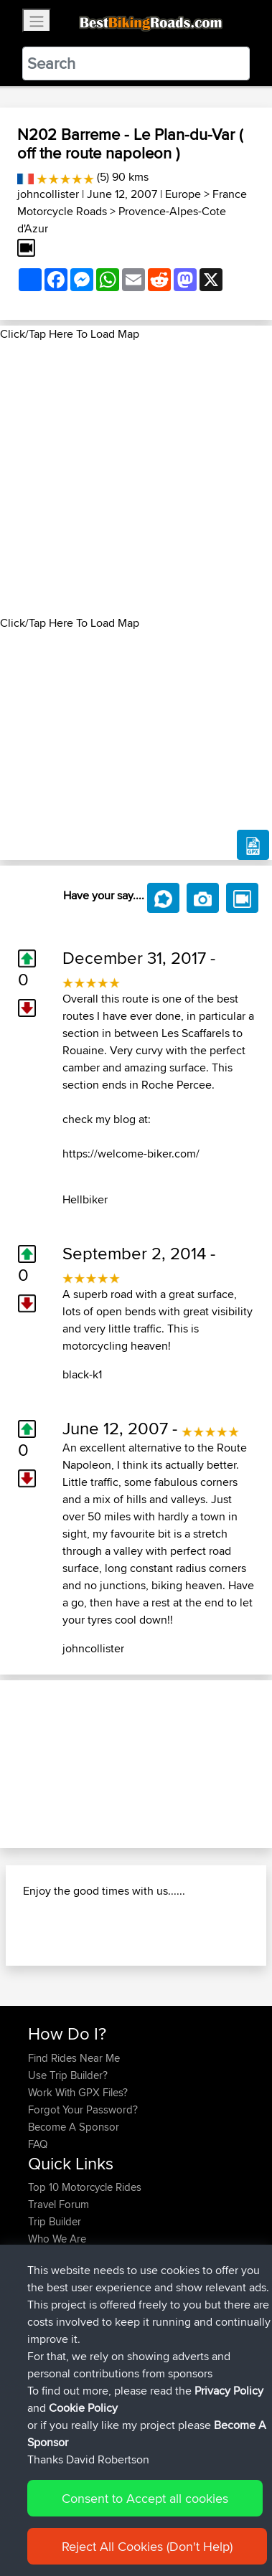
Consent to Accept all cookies (145, 2498)
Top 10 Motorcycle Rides (84, 2186)
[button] (20, 1764)
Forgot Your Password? (83, 2109)
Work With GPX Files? (78, 2092)
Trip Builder (54, 2221)
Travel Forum (58, 2204)
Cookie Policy (83, 2408)
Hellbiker (85, 1199)
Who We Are (57, 2238)
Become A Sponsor (73, 2126)
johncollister (48, 194)
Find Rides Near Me (74, 2057)
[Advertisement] (136, 479)
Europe (183, 194)
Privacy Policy (228, 2390)
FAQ (37, 2143)
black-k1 (82, 1374)
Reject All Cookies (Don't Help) (147, 2546)
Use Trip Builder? (68, 2075)
